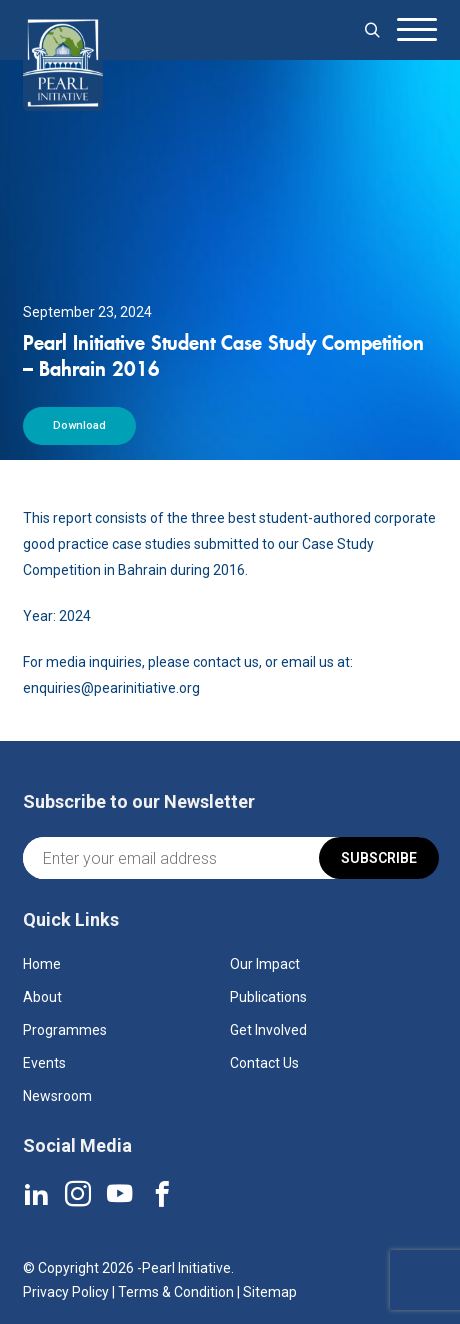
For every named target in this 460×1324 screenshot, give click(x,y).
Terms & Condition (176, 1292)
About (42, 997)
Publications (268, 997)
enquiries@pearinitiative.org (111, 688)
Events (44, 1063)
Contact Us (264, 1063)
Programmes (65, 1030)
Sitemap (270, 1292)
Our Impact (265, 964)
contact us (226, 662)
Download (79, 425)
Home (42, 964)
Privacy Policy (66, 1292)
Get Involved (268, 1030)
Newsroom (57, 1096)
